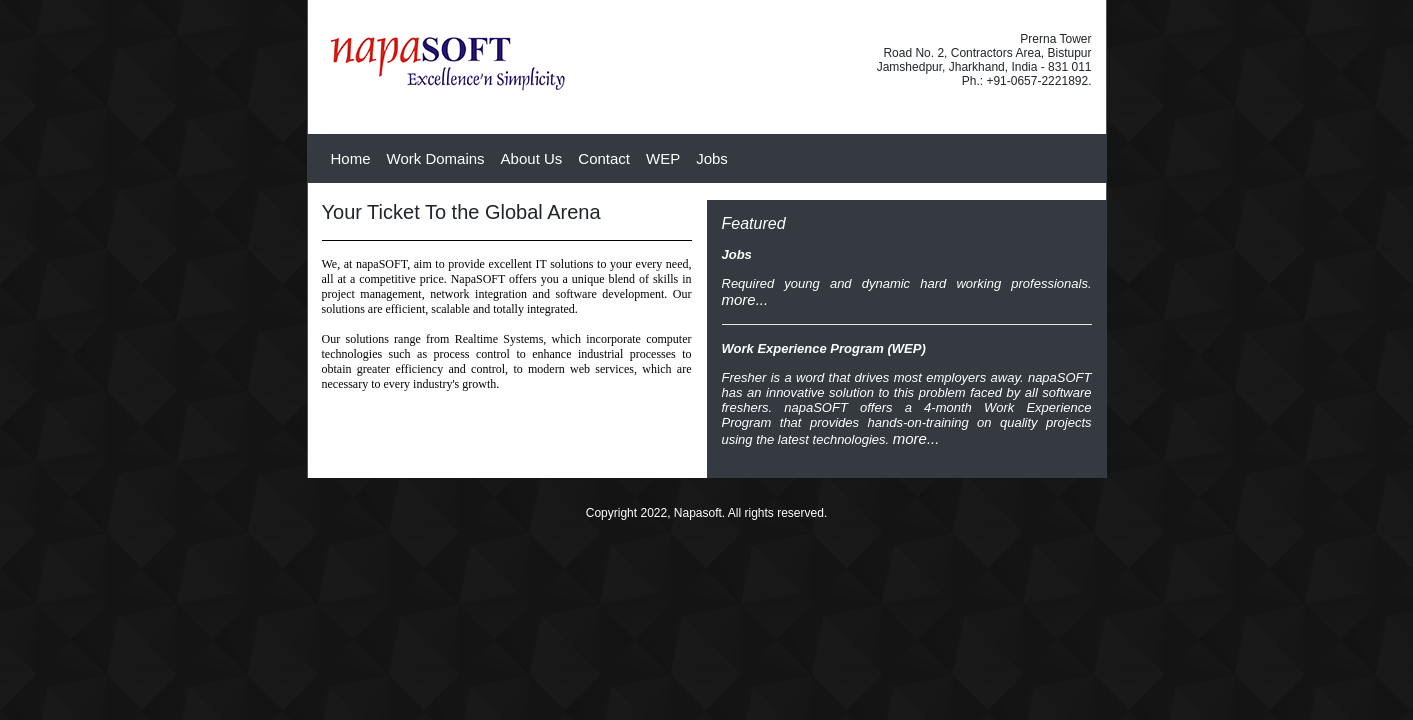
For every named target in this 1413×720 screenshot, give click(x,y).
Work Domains (436, 158)
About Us (532, 158)
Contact (604, 158)
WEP (663, 158)
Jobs (712, 158)
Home (351, 158)
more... (745, 299)
